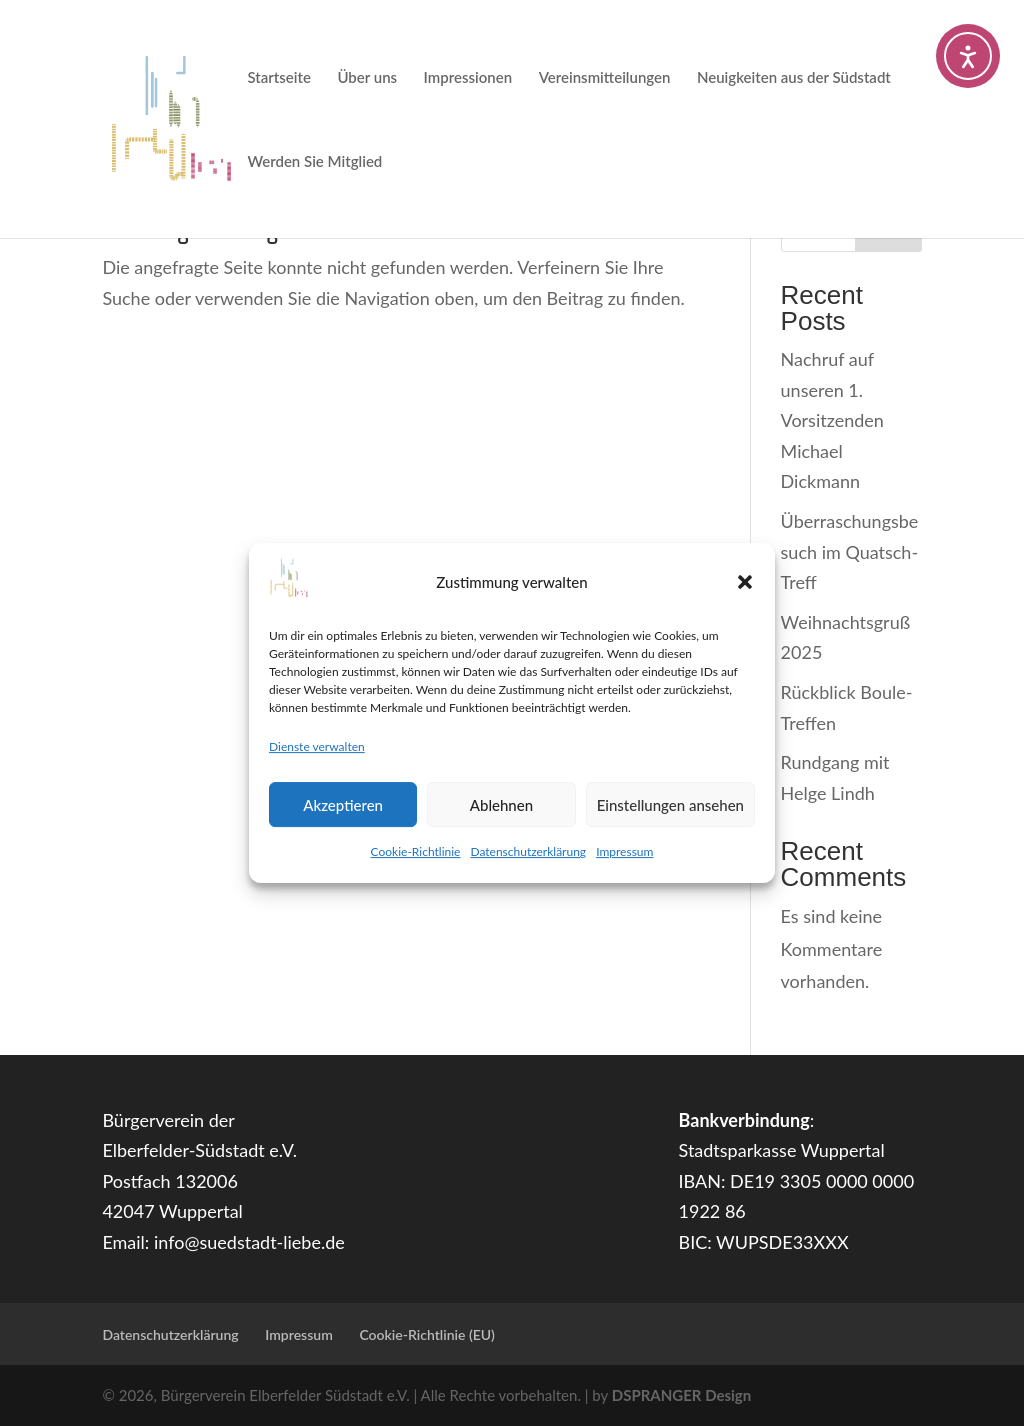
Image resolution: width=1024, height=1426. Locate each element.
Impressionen (468, 78)
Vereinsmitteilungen (605, 78)
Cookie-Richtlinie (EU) (427, 1334)
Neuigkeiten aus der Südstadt (794, 78)
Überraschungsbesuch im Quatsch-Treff (850, 551)
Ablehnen (501, 805)
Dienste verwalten (317, 746)
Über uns (367, 78)
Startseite (279, 78)
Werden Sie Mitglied (314, 162)
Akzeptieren (343, 805)
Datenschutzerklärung (528, 851)
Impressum (624, 851)
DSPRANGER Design (681, 1395)
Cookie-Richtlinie (416, 851)
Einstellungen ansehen (670, 805)
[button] (745, 582)
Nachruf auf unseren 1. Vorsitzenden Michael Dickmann (832, 420)
